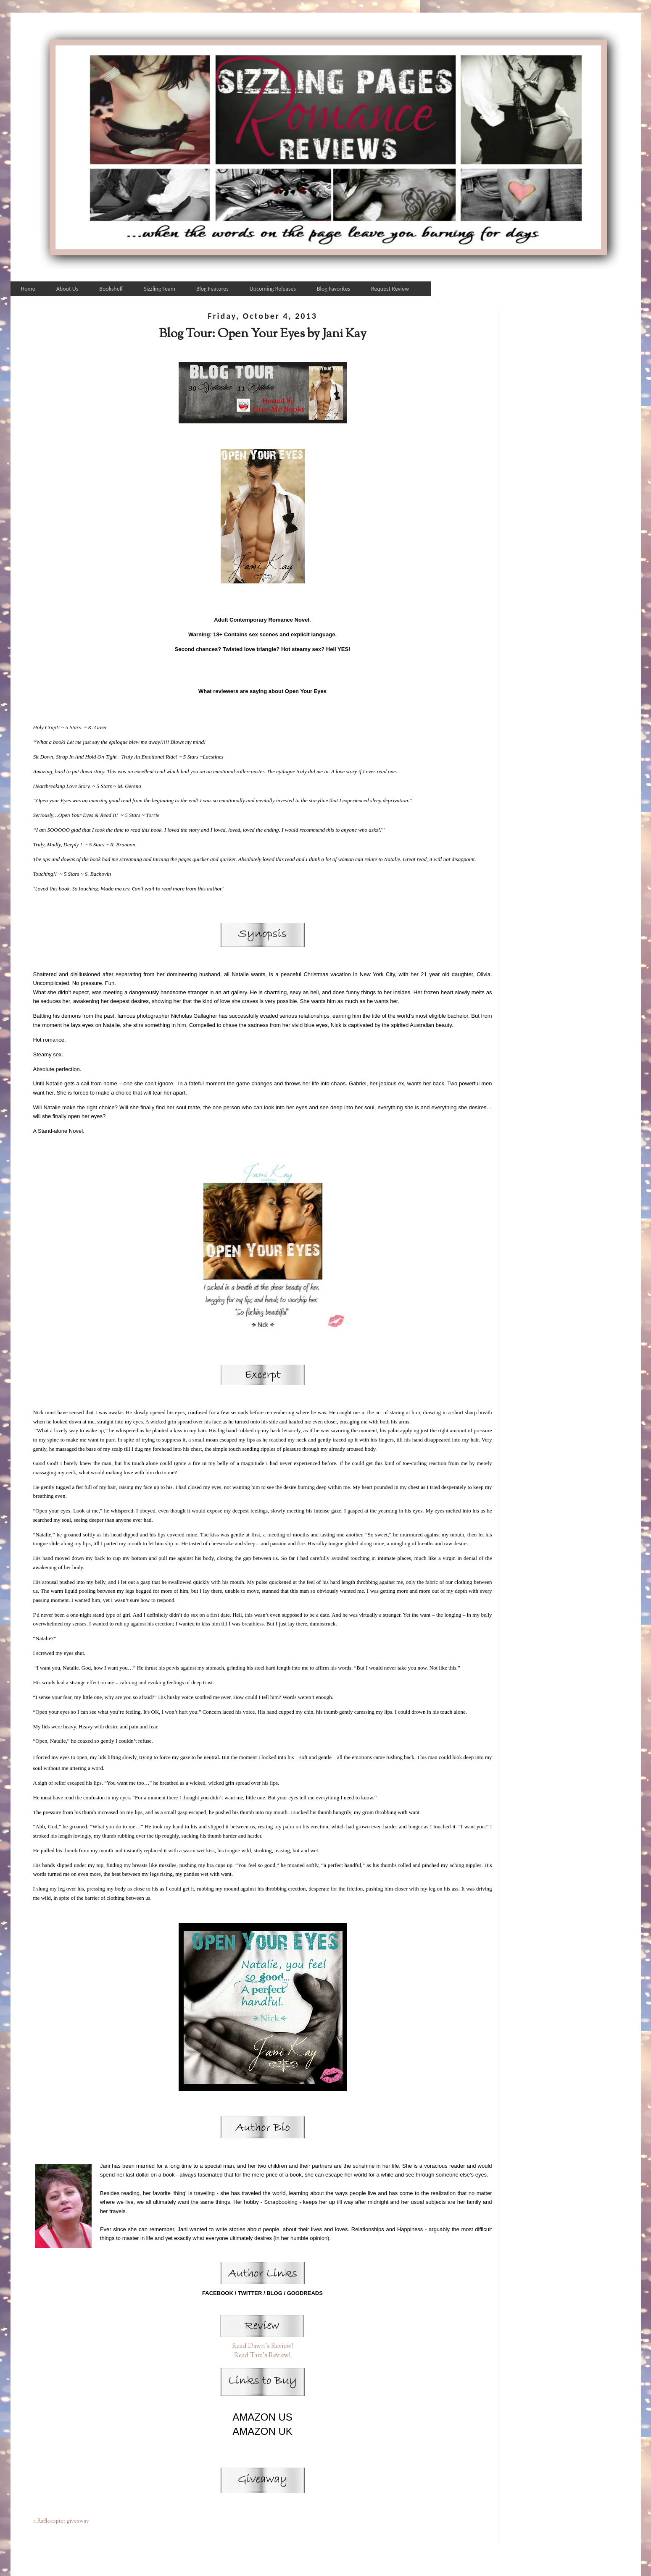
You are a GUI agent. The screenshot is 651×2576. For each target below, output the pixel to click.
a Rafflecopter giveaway (61, 2521)
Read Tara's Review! (262, 2355)
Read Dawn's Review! (262, 2346)
